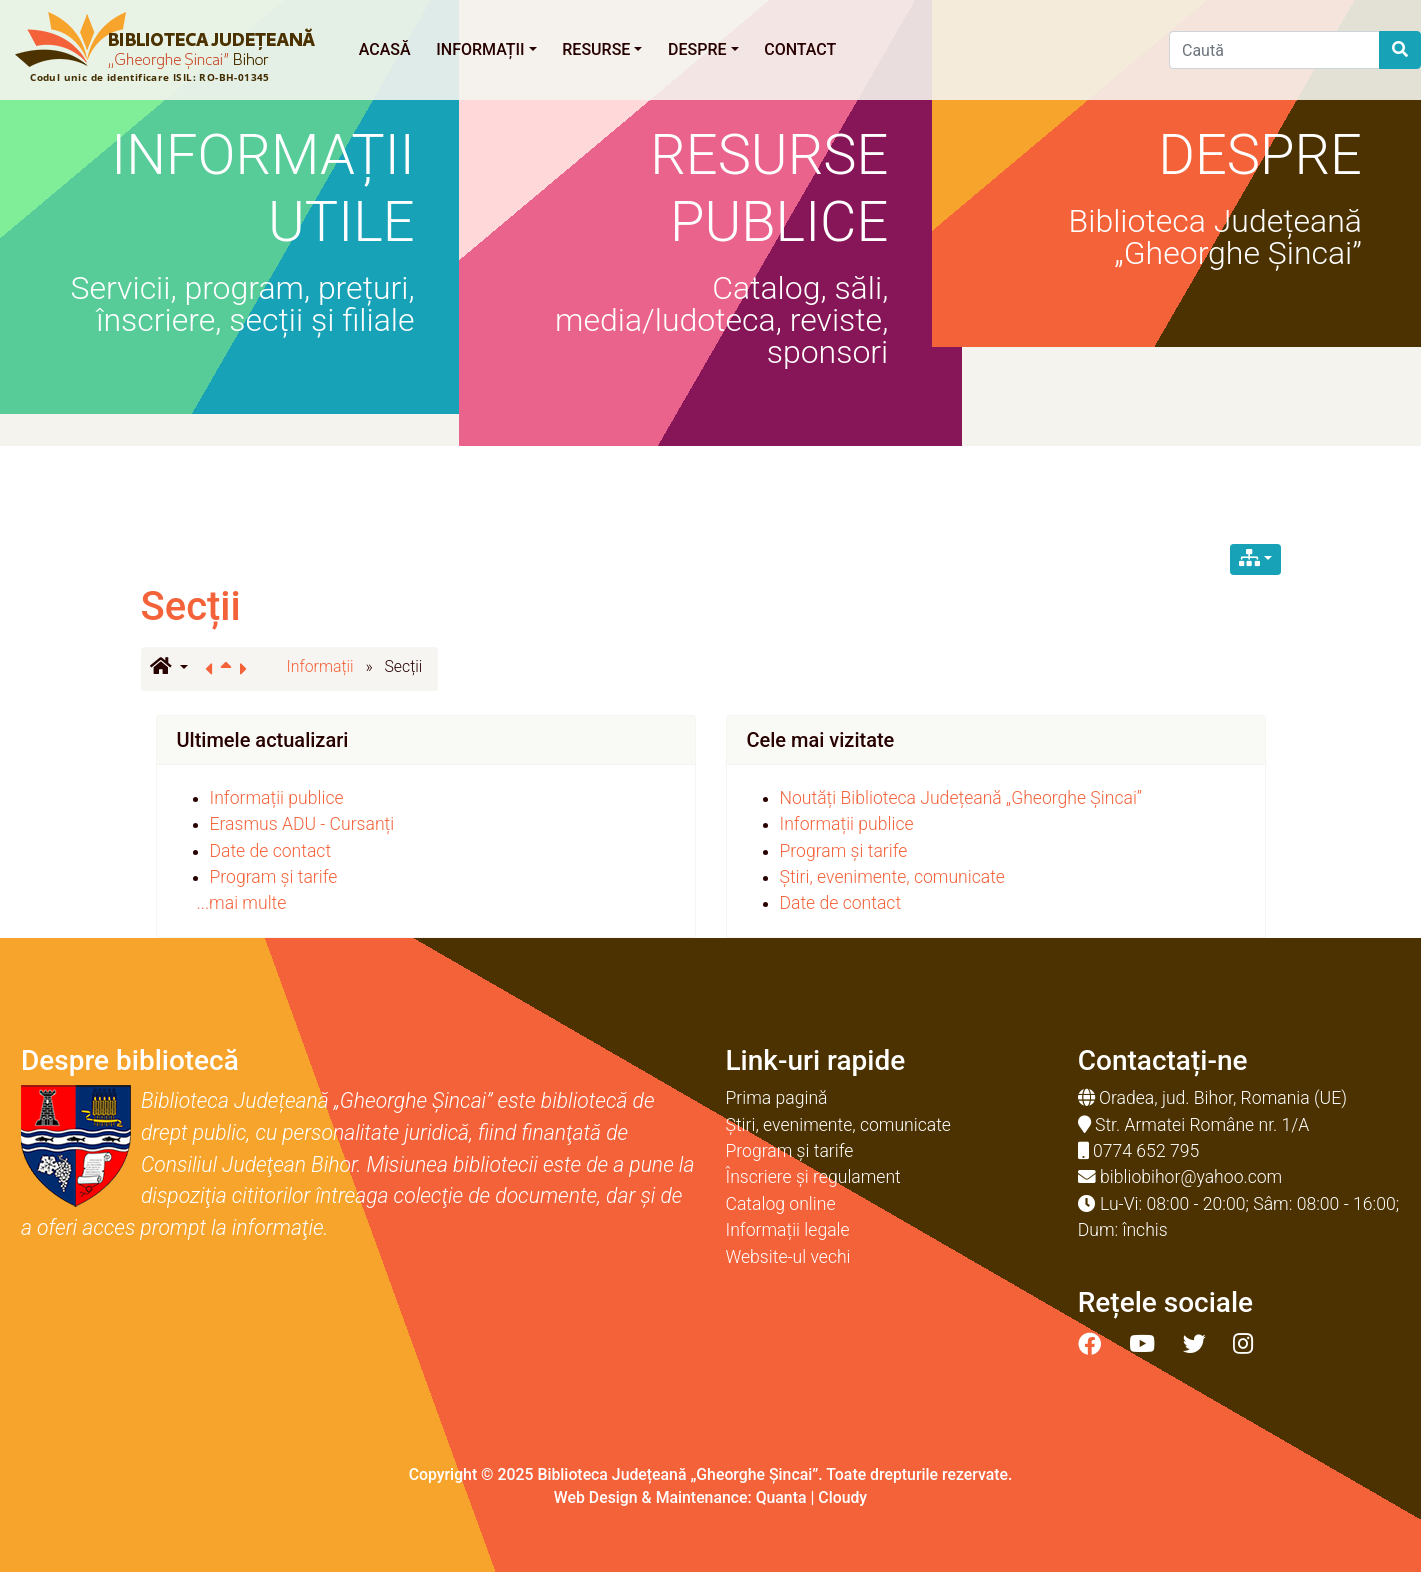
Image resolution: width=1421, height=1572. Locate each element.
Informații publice (277, 798)
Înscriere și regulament (813, 1177)
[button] (169, 668)
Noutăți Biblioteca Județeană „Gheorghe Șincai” (961, 798)
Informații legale (788, 1230)
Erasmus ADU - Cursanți (302, 824)
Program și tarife (274, 877)
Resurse (602, 49)
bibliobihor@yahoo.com (1191, 1177)
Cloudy (842, 1497)
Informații (486, 49)
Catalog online (781, 1204)
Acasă (385, 49)
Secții (191, 606)
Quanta (781, 1497)
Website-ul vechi (788, 1257)
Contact (800, 49)
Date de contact (271, 851)
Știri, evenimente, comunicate (892, 877)
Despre (703, 49)
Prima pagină (777, 1098)
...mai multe (242, 903)
